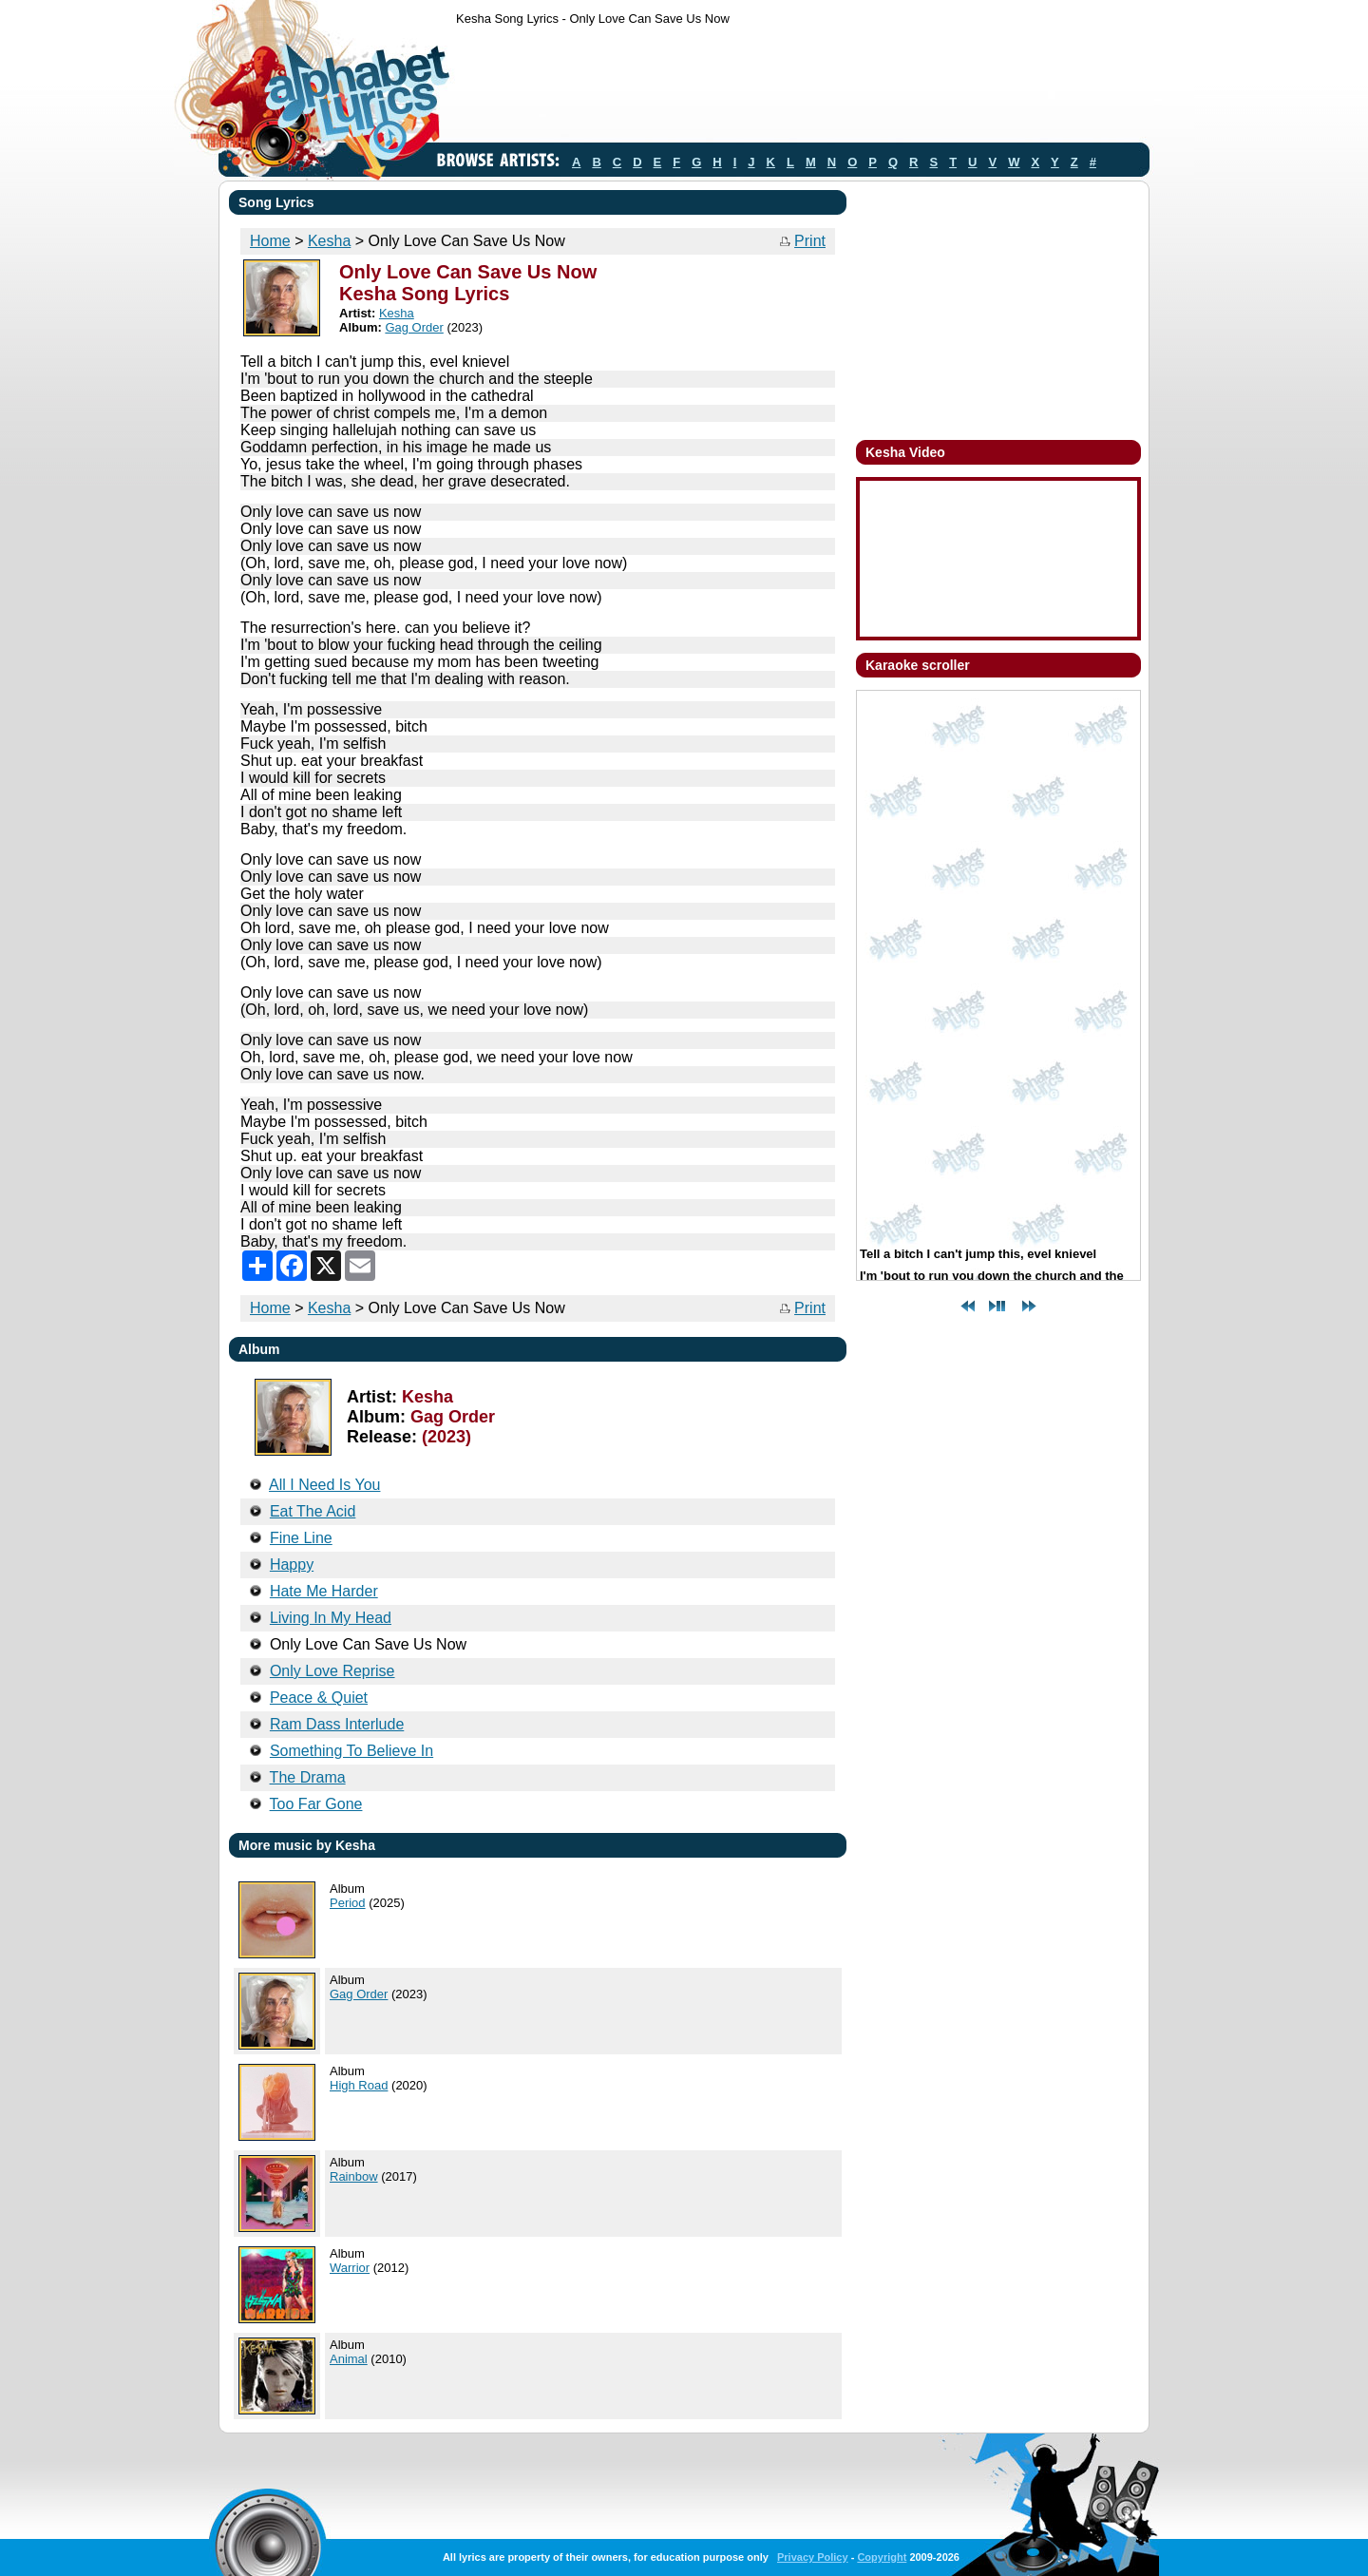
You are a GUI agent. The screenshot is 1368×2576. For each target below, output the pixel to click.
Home (270, 241)
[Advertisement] (802, 88)
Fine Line (301, 1538)
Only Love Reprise (332, 1671)
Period (348, 1903)
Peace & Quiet (319, 1697)
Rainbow (354, 2176)
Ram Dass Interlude (337, 1724)
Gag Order (414, 327)
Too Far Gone (316, 1804)
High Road (359, 2085)
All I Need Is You (324, 1485)
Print (810, 241)
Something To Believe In (351, 1751)
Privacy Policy (812, 2557)
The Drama (308, 1777)
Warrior (350, 2268)
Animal (349, 2359)
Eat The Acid (312, 1511)
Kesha (329, 241)
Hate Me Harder (324, 1591)
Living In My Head (330, 1618)
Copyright (881, 2557)
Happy (292, 1564)
